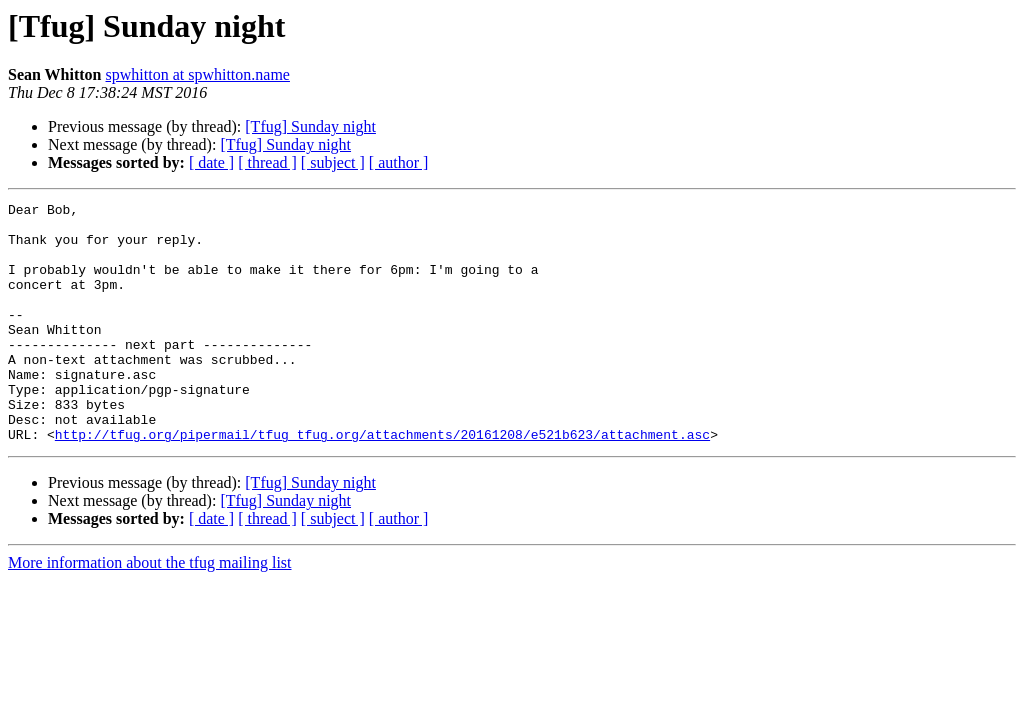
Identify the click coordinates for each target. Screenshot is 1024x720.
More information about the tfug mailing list (150, 610)
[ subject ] (333, 162)
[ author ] (399, 162)
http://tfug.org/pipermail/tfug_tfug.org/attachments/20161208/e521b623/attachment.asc (382, 482)
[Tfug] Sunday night (310, 126)
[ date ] (211, 162)
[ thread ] (267, 162)
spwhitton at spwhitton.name (198, 74)
